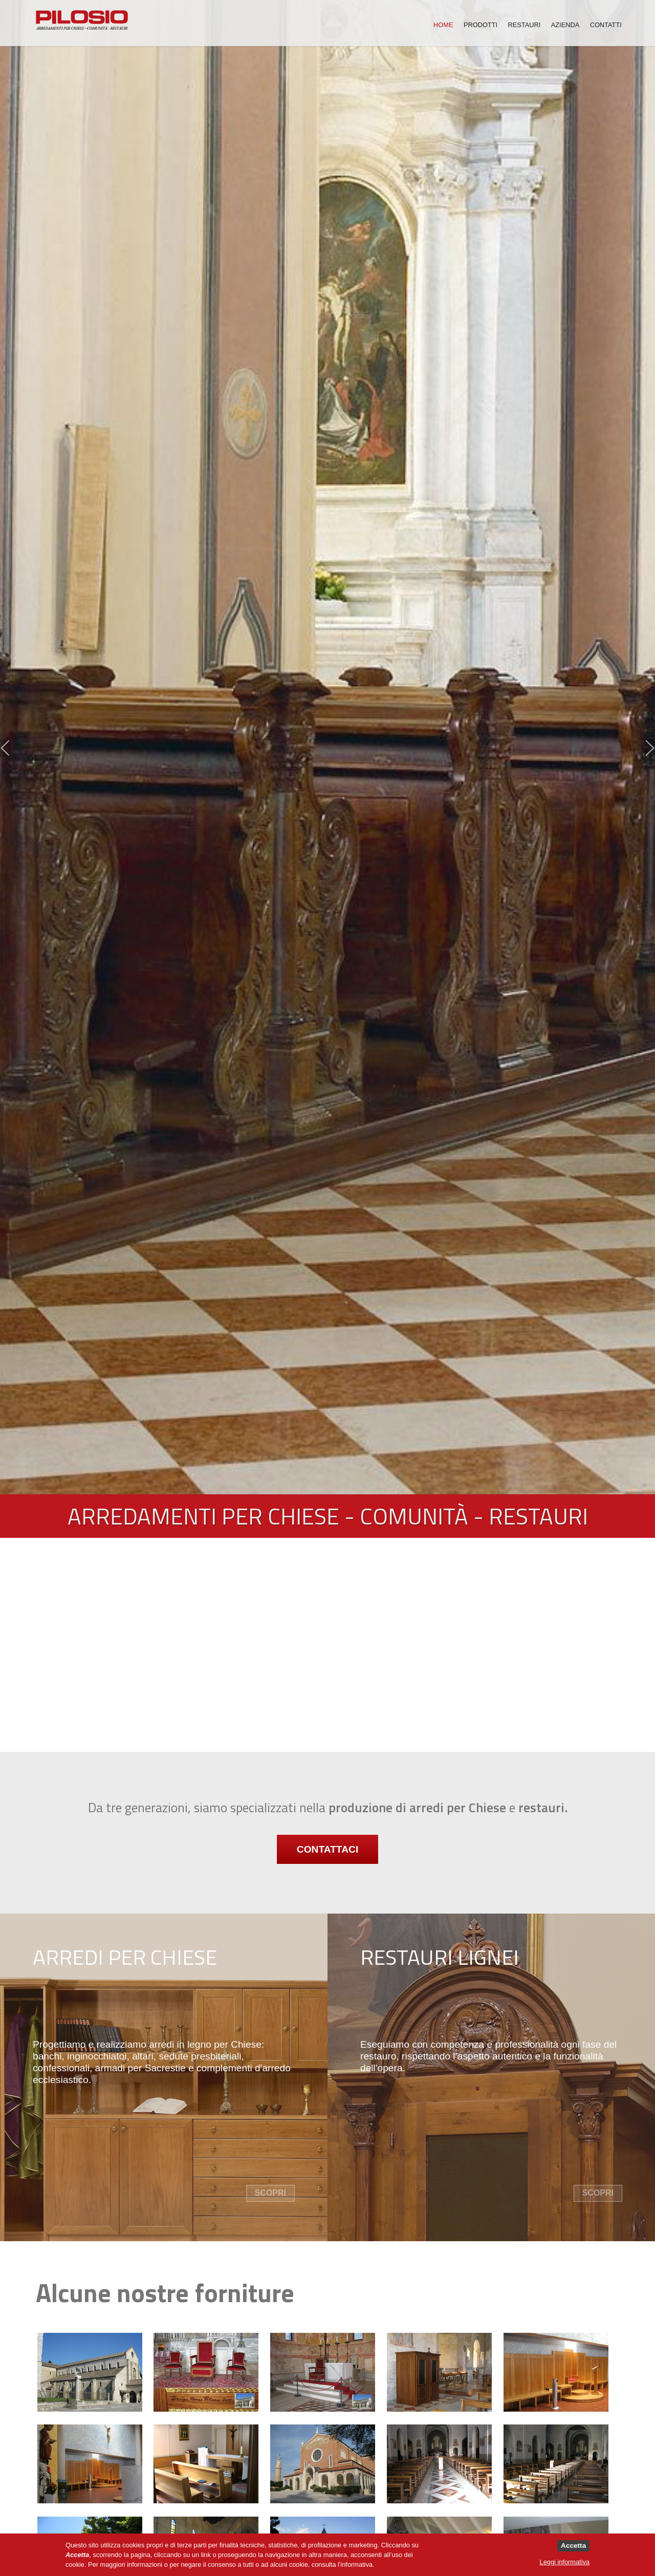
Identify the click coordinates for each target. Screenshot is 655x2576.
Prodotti (480, 24)
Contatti (606, 24)
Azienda (565, 24)
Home (443, 24)
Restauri (524, 24)
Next (650, 748)
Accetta (573, 2545)
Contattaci (327, 1850)
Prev (5, 748)
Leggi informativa (565, 2562)
